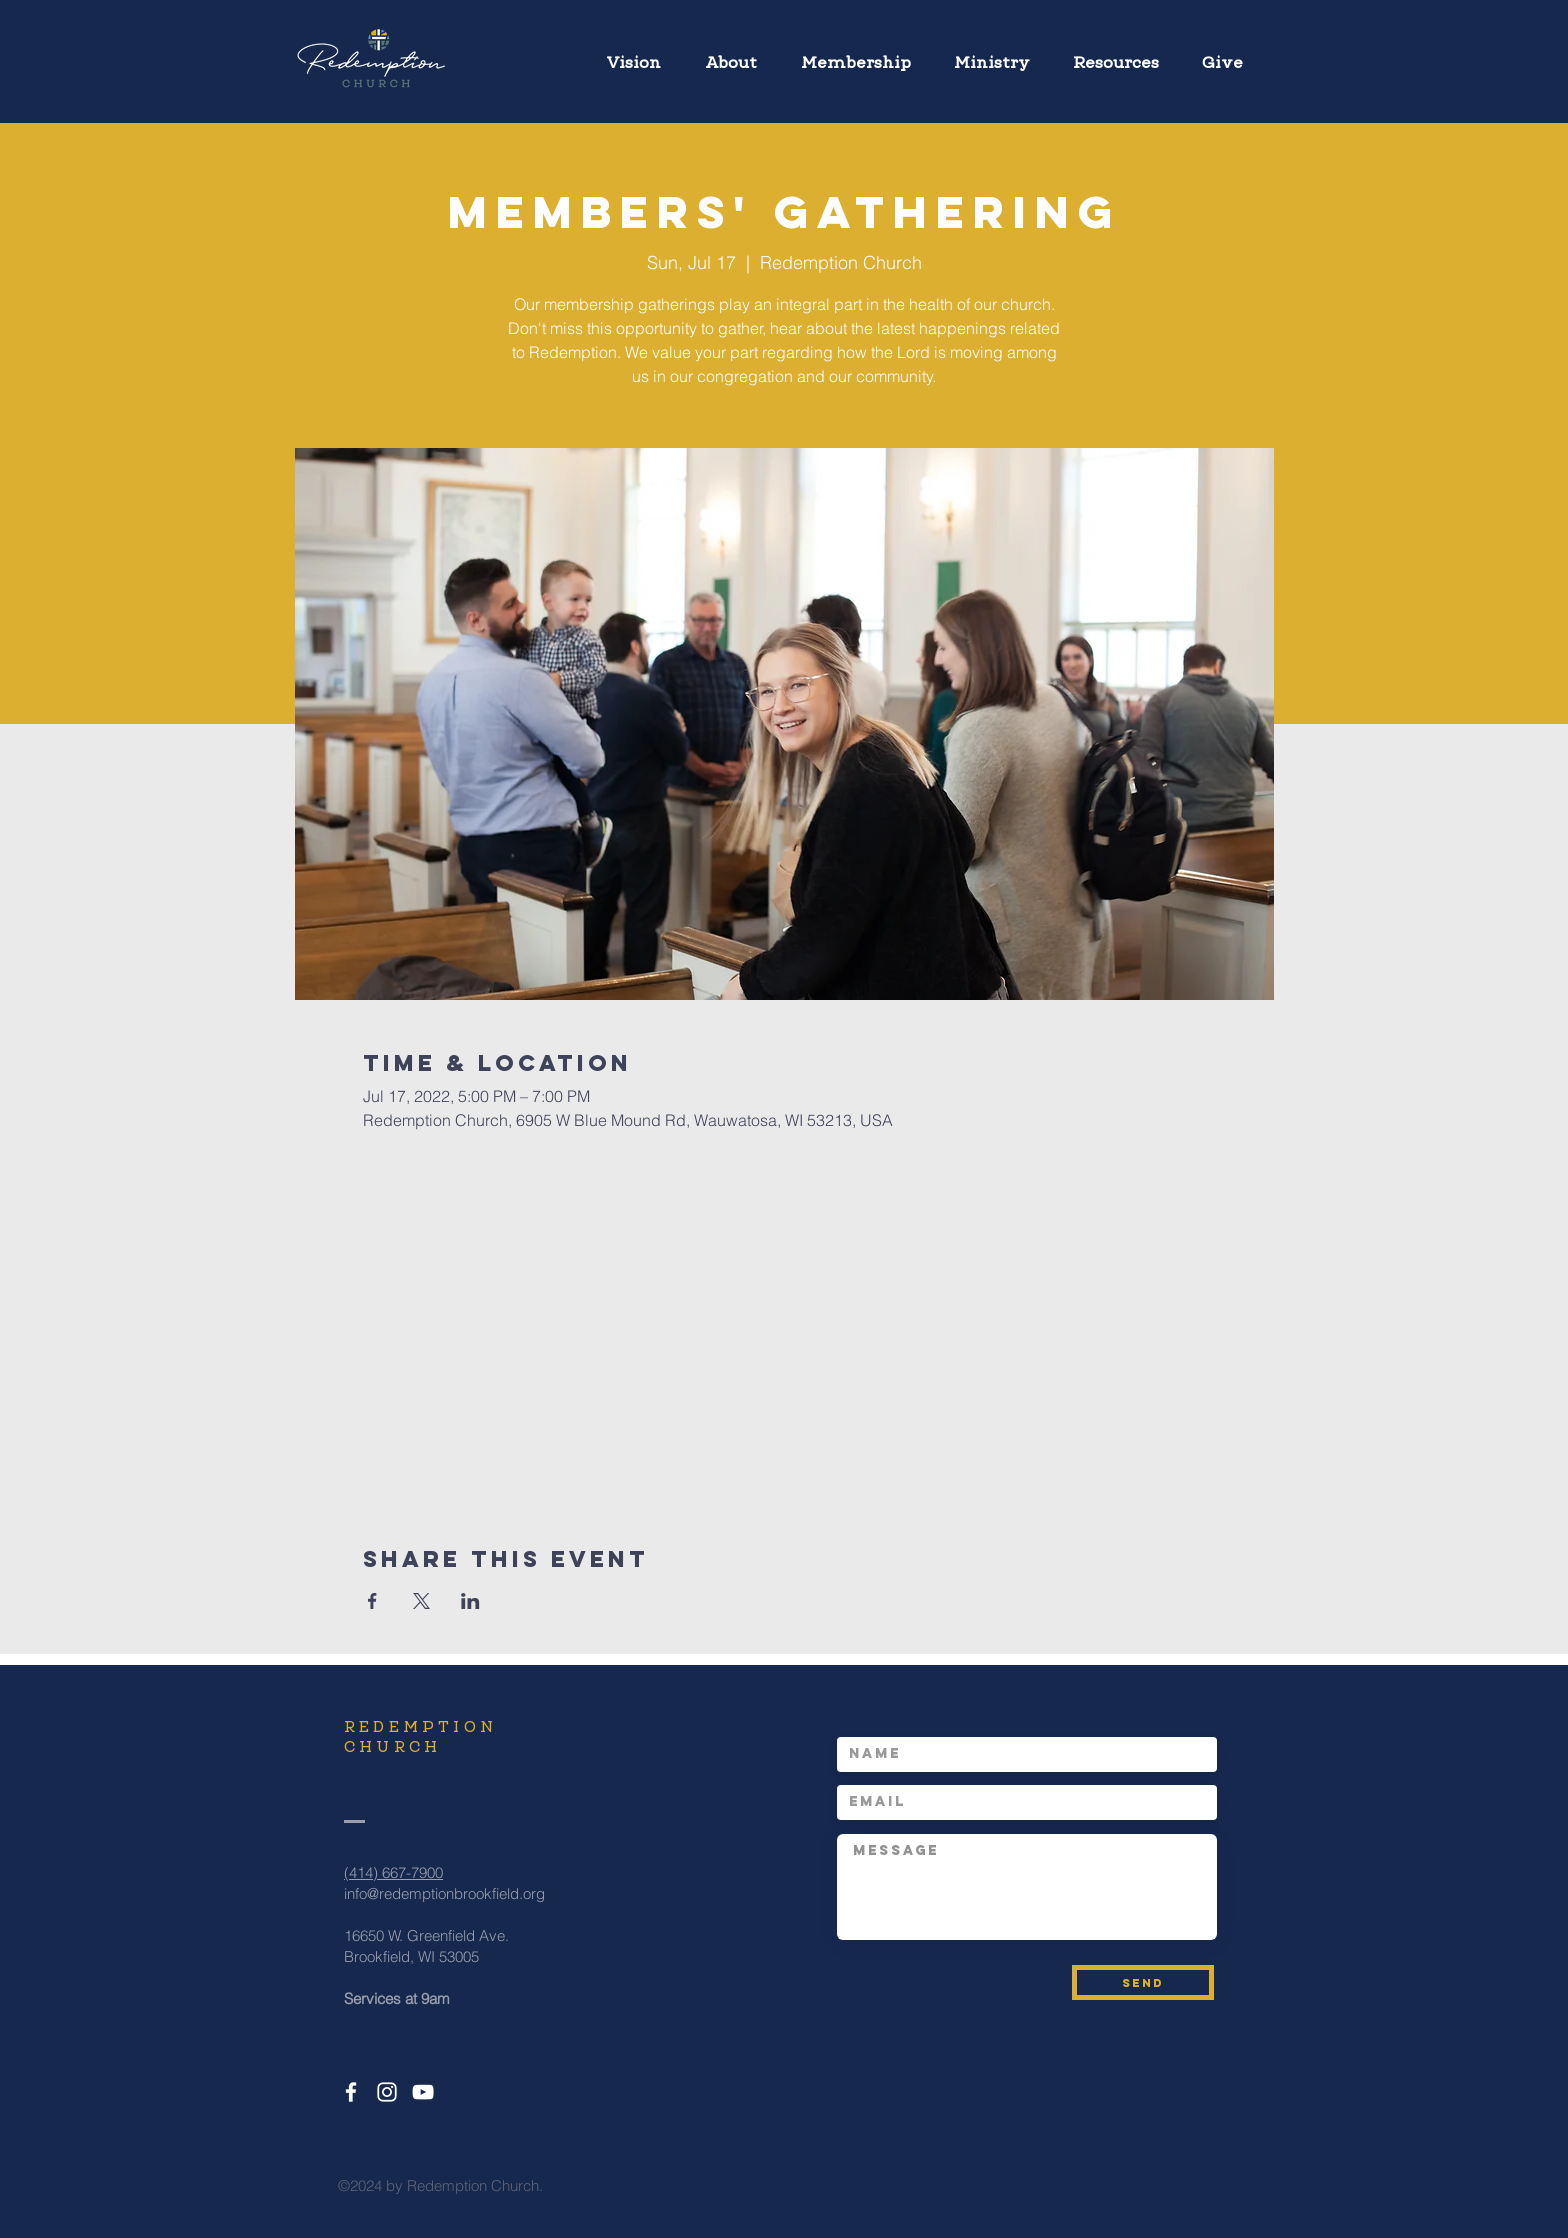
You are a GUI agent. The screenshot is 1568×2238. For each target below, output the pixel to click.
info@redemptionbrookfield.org (444, 1893)
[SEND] (1143, 1982)
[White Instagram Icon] (387, 2092)
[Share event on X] (421, 1601)
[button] (991, 53)
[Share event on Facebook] (372, 1601)
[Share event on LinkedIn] (470, 1601)
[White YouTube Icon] (423, 2092)
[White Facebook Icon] (351, 2092)
